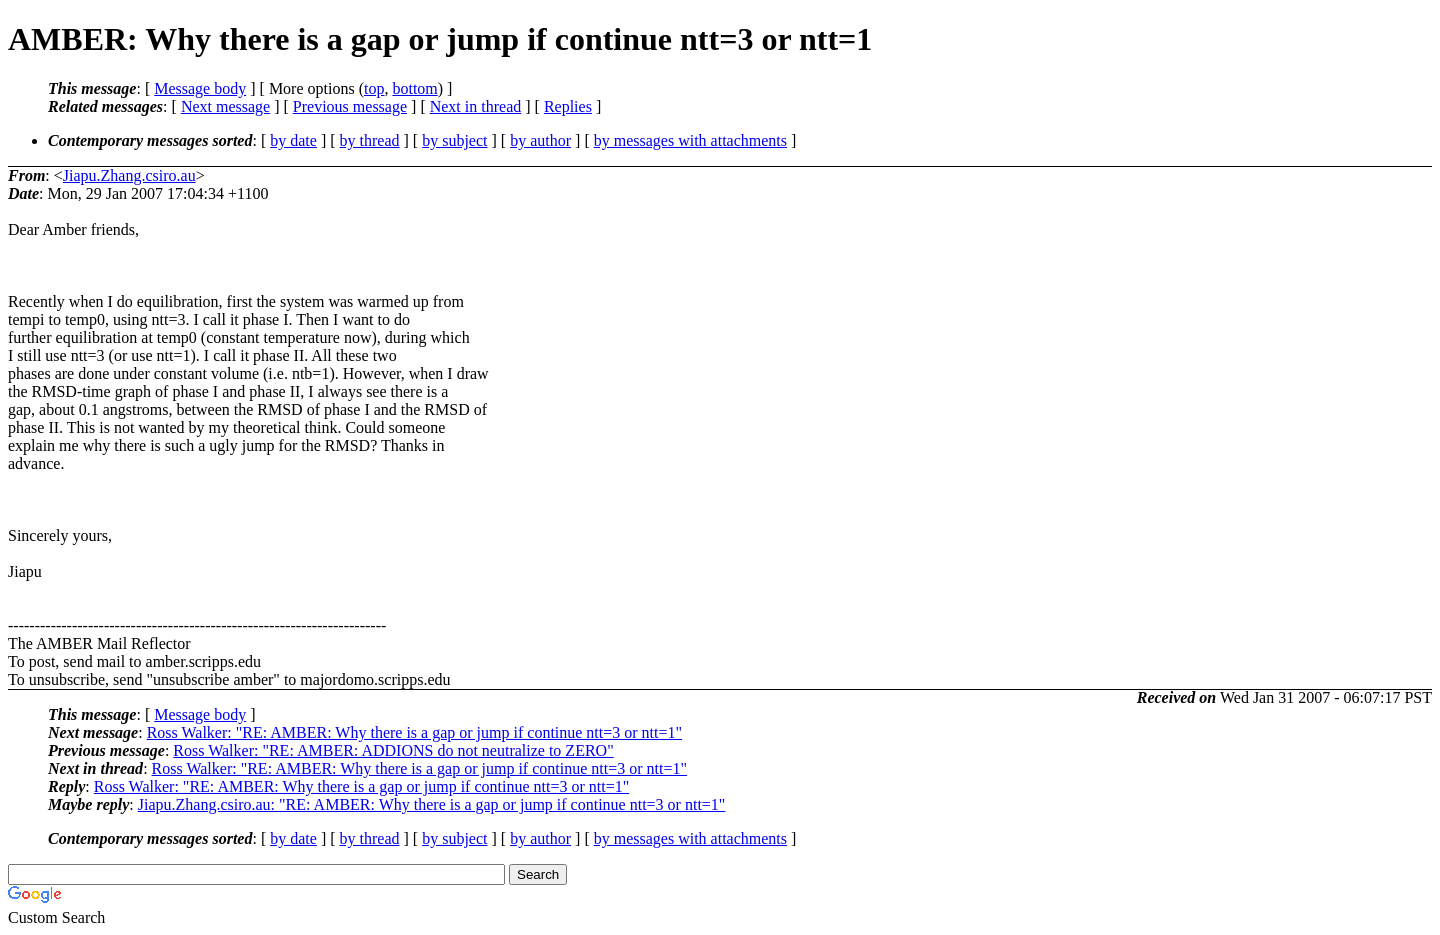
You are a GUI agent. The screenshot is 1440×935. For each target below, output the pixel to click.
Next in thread (476, 106)
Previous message (350, 106)
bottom (414, 88)
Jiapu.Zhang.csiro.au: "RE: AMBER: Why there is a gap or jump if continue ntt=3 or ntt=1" (432, 804)
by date (293, 140)
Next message (225, 106)
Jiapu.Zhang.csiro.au (129, 175)
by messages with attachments (690, 140)
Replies (568, 106)
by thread (370, 140)
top (374, 88)
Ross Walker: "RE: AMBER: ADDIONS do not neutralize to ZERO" (393, 750)
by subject (454, 140)
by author (540, 140)
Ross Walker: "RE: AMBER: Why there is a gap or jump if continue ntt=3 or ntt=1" (414, 732)
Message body (200, 88)
